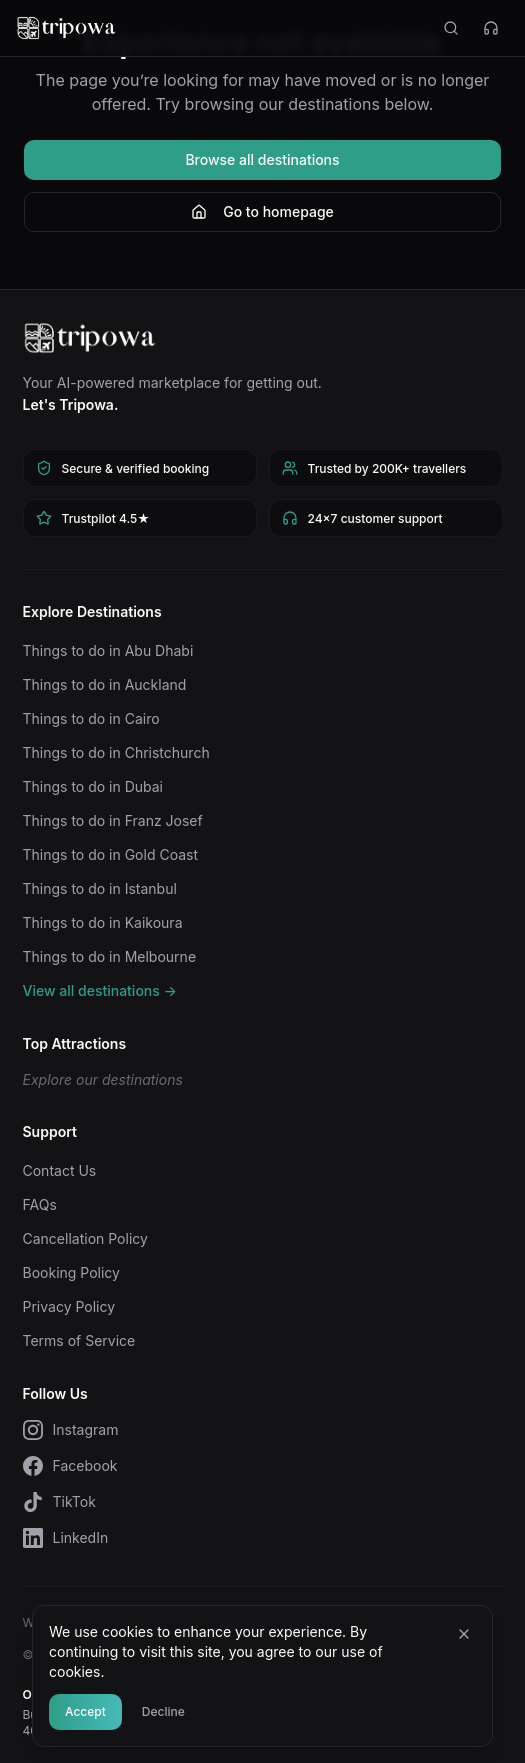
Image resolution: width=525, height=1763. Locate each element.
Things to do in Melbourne (110, 956)
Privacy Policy (69, 1306)
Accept (85, 1711)
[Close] (464, 1634)
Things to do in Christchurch (116, 752)
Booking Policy (71, 1272)
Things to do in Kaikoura (103, 922)
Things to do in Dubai (93, 786)
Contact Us (60, 1170)
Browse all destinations (262, 159)
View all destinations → (100, 990)
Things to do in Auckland (105, 684)
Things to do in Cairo (91, 718)
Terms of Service (79, 1340)
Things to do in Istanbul (100, 888)
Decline (163, 1711)
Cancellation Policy (85, 1238)
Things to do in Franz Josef (113, 820)
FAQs (40, 1204)
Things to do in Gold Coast (111, 854)
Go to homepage (262, 211)
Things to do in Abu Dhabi (108, 650)
